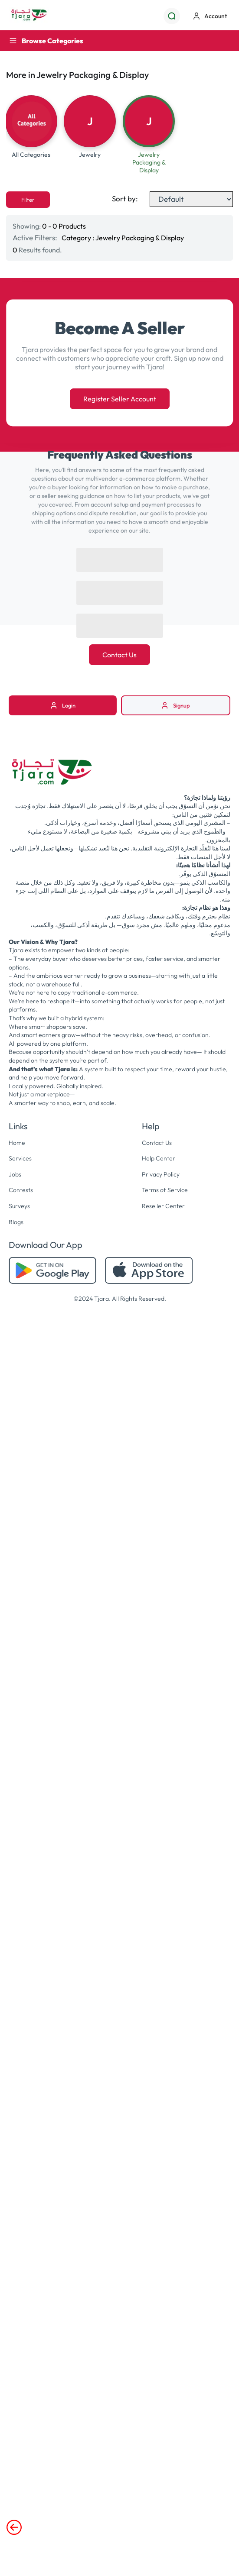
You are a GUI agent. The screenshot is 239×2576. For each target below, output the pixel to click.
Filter (28, 199)
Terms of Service (165, 1190)
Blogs (16, 1222)
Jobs (15, 1174)
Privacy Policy (161, 1174)
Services (20, 1158)
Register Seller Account (119, 398)
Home (17, 1143)
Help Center (158, 1158)
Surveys (19, 1206)
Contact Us (119, 654)
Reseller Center (163, 1206)
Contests (21, 1190)
